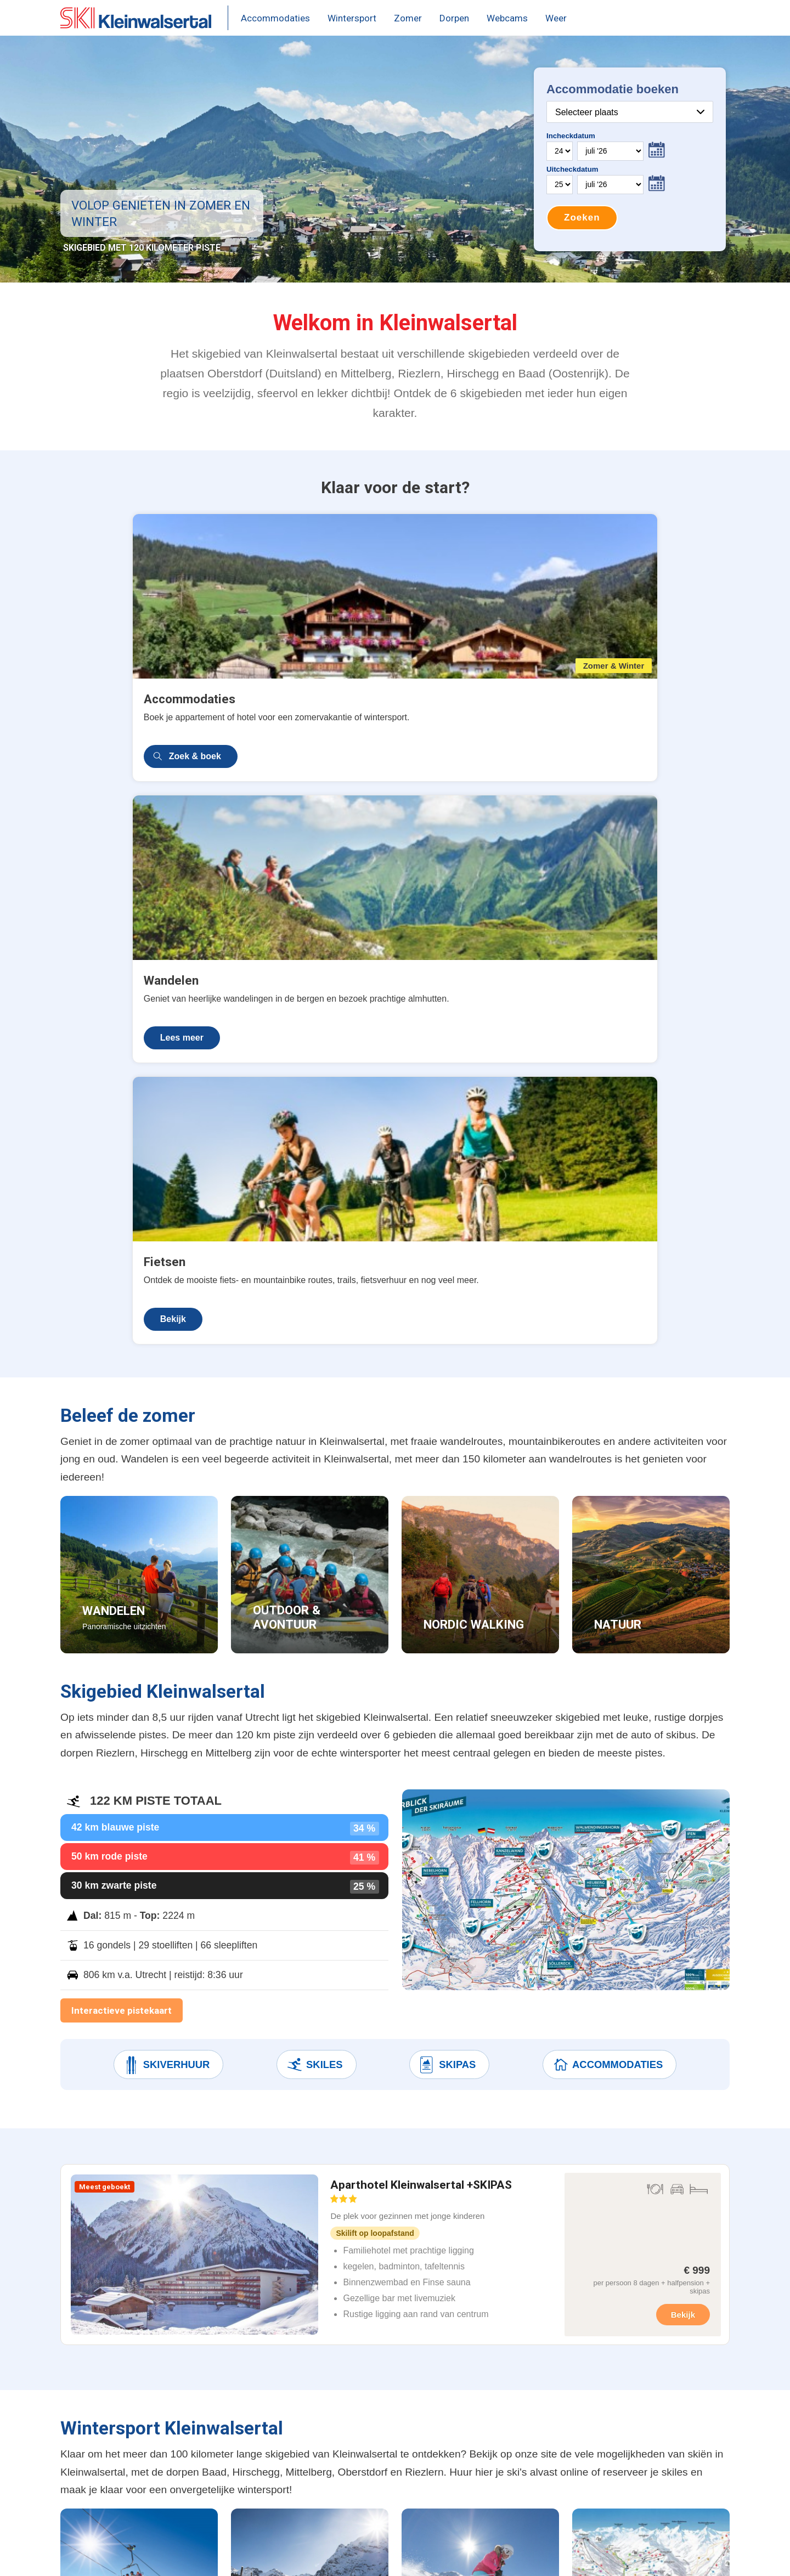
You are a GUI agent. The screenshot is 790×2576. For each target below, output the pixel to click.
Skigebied (257, 2438)
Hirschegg (385, 2376)
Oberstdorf (386, 2418)
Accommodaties (275, 18)
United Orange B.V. (113, 2555)
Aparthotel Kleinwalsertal (125, 2376)
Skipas (447, 1460)
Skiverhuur (166, 1460)
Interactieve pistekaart (121, 1406)
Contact (253, 2555)
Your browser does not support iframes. (630, 159)
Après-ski (256, 2459)
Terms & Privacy (193, 2555)
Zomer (408, 18)
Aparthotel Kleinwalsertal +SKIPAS (421, 1586)
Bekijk (556, 714)
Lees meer (337, 714)
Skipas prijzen (266, 2376)
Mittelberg (384, 2397)
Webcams (507, 18)
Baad (374, 2355)
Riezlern (381, 2438)
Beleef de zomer (271, 2480)
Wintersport (352, 18)
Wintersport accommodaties (131, 2355)
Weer (556, 18)
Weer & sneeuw (270, 2418)
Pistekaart (257, 2397)
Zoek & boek (123, 714)
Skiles (313, 1460)
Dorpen (454, 18)
